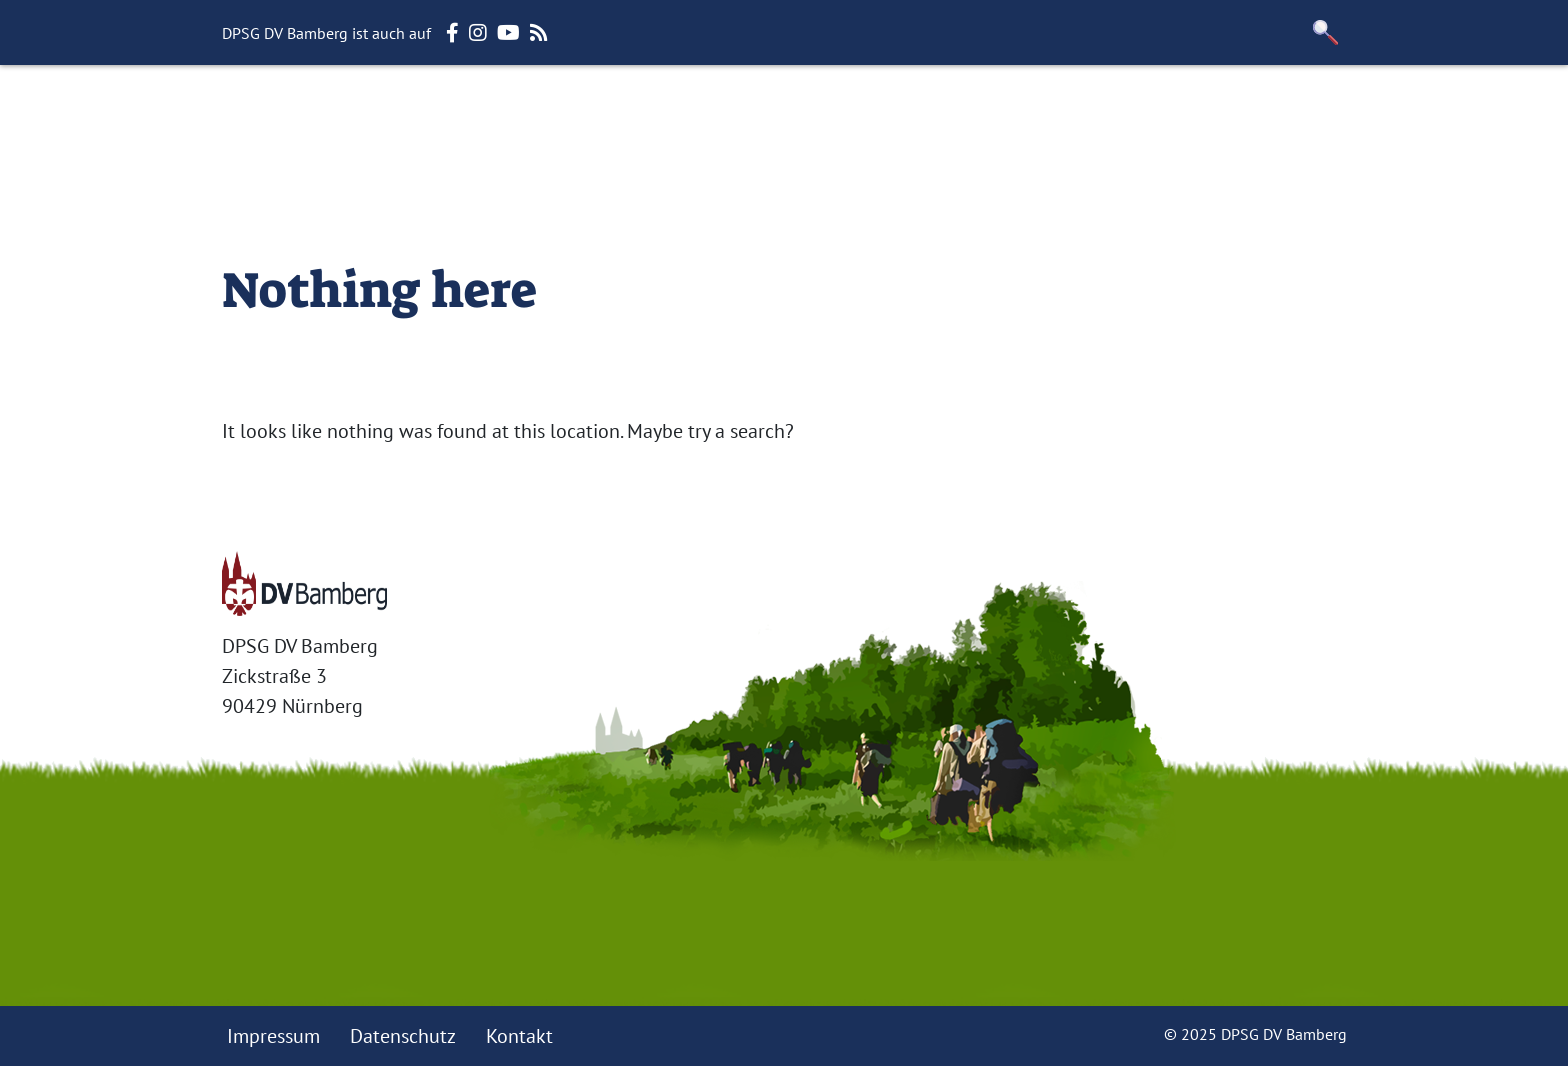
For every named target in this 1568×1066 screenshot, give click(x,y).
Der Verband (489, 115)
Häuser (784, 115)
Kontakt (519, 1036)
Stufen (600, 115)
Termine (878, 115)
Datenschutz (403, 1036)
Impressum (273, 1036)
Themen (691, 115)
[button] (1326, 32)
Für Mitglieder (1008, 115)
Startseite (364, 115)
